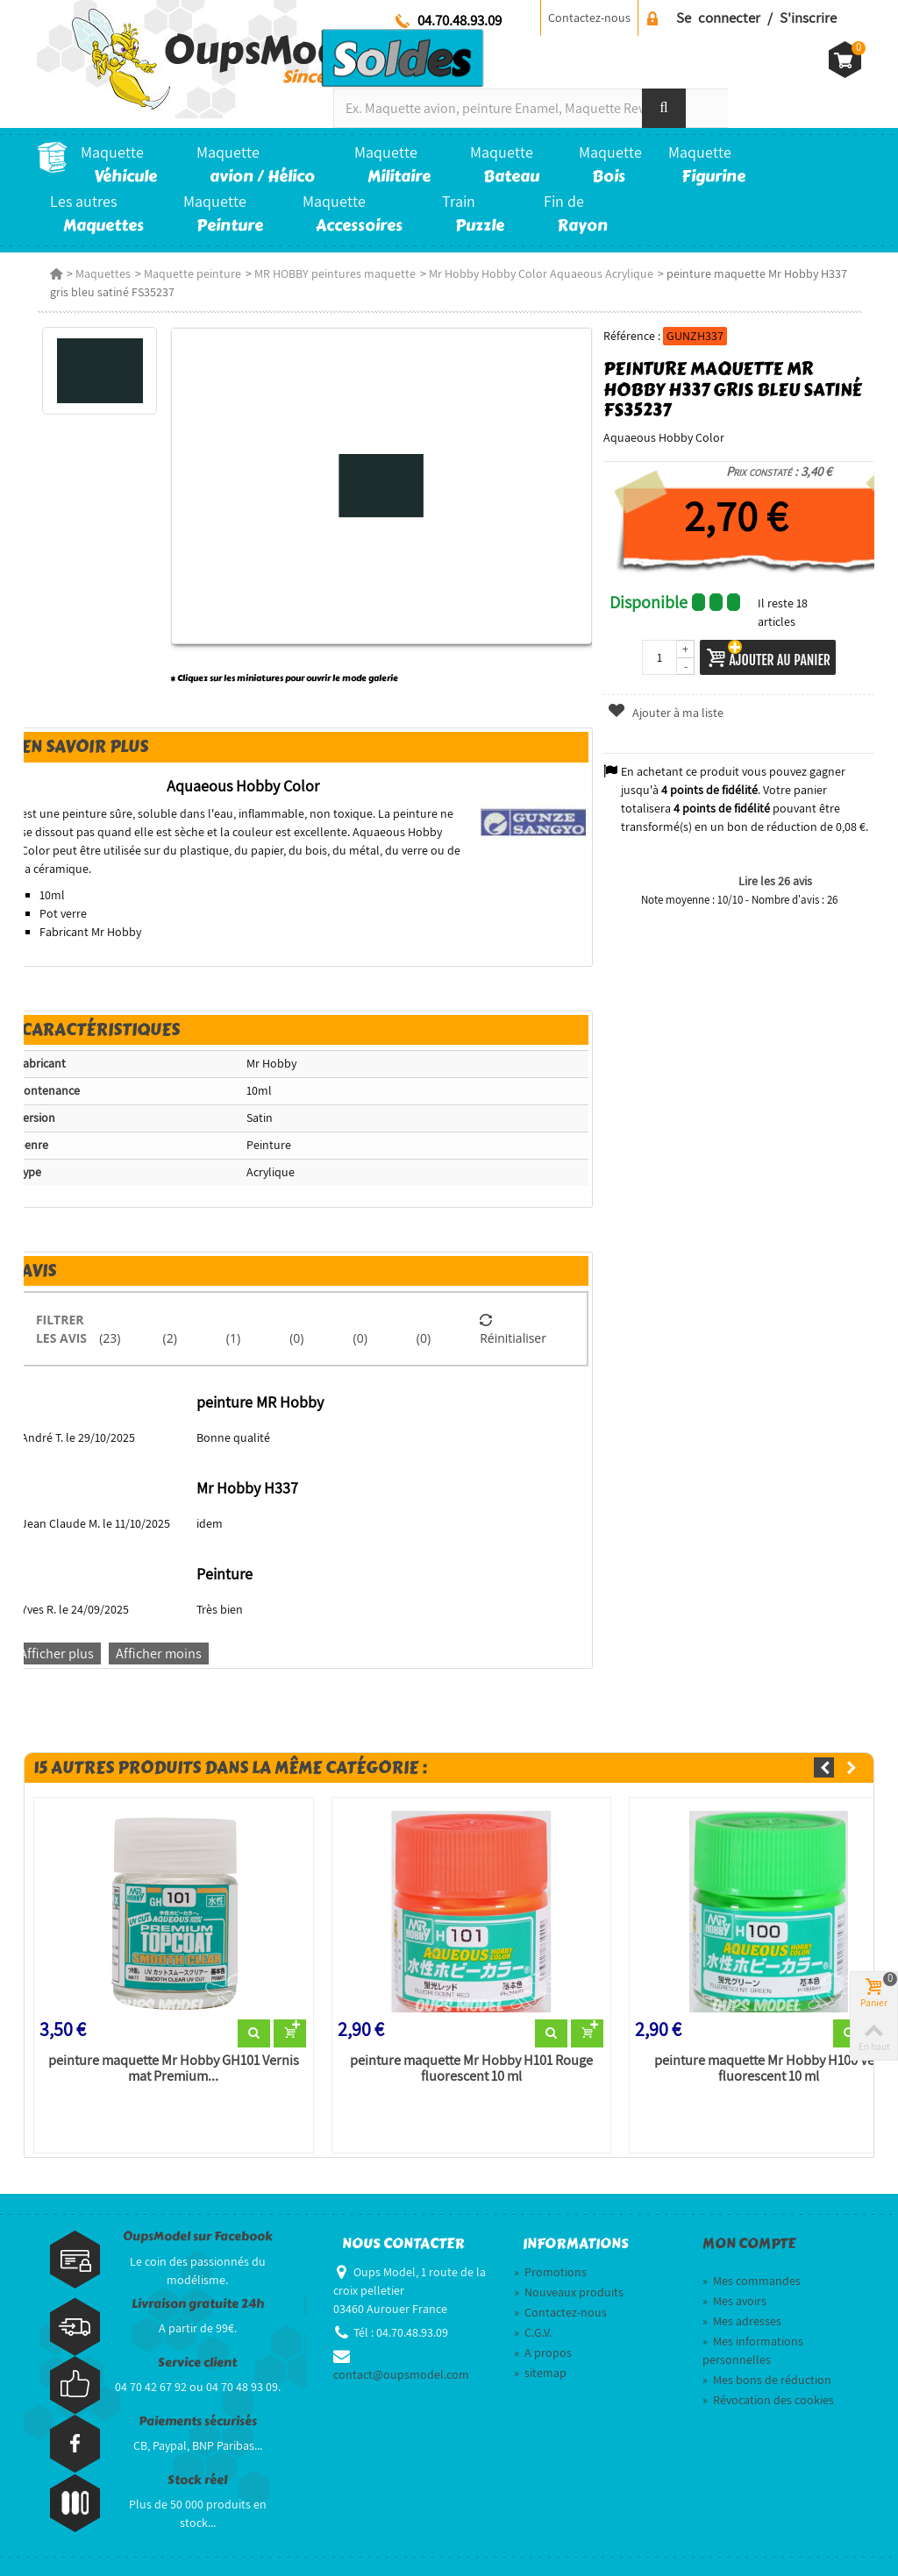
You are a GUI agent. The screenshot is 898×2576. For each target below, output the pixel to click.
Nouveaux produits (569, 2292)
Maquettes (103, 273)
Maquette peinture (192, 273)
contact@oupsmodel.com (401, 2374)
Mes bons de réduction (766, 2380)
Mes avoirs (734, 2301)
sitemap (540, 2373)
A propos (543, 2352)
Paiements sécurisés (198, 2421)
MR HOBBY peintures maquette (335, 273)
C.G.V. (533, 2332)
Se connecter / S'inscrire (756, 17)
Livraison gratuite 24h (198, 2304)
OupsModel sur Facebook (198, 2236)
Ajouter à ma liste (665, 712)
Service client (197, 2362)
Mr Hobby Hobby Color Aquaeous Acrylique (541, 273)
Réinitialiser (513, 1328)
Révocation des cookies (768, 2400)
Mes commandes (751, 2281)
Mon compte (748, 2244)
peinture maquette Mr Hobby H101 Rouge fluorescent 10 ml (471, 2068)
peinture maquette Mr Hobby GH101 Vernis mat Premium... (173, 2068)
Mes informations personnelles (752, 2350)
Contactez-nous (589, 17)
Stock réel (197, 2480)
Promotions (550, 2272)
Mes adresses (741, 2321)
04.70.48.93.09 (459, 20)
